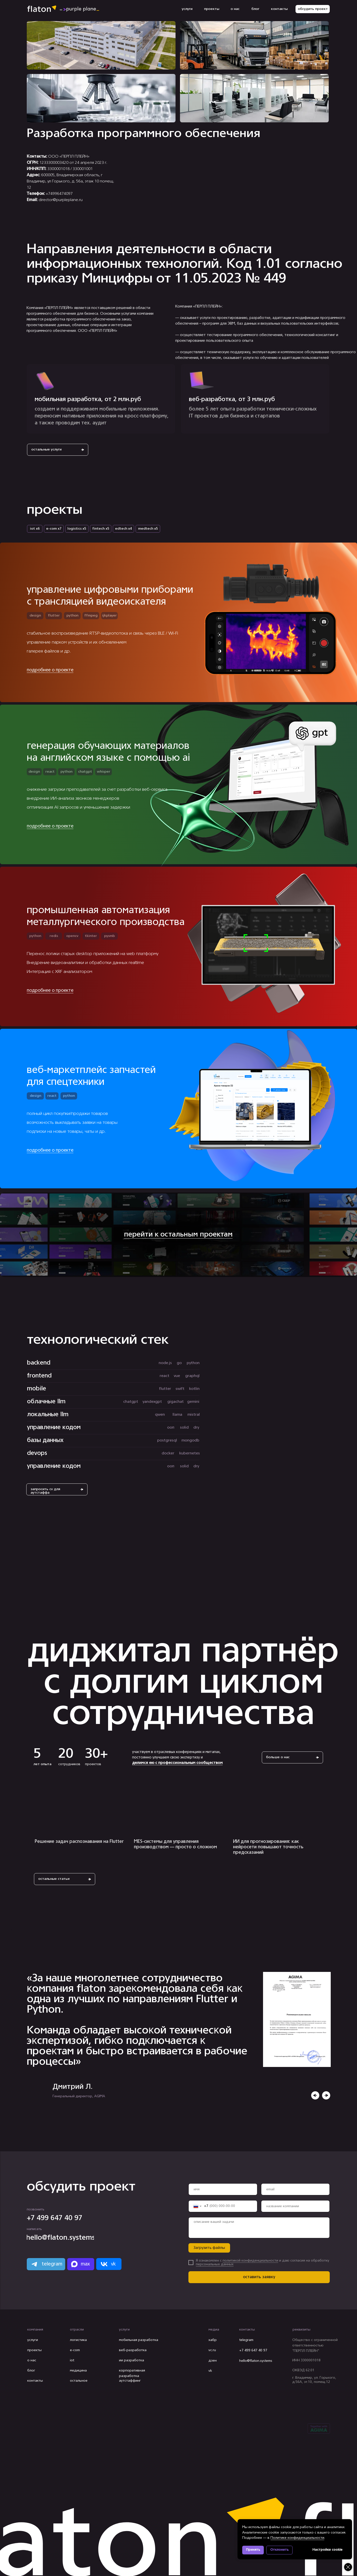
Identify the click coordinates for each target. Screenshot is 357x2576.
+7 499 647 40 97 (253, 2350)
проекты (34, 2350)
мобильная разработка (138, 2340)
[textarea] (259, 2227)
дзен (212, 2361)
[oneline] (295, 2206)
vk (210, 2371)
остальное (79, 2381)
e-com (75, 2350)
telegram (246, 2340)
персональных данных (215, 2264)
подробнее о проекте (50, 670)
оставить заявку (259, 2277)
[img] (326, 2095)
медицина (78, 2370)
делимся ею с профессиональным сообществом (177, 1763)
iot (72, 2360)
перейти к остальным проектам (178, 1234)
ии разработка (131, 2360)
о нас (31, 2360)
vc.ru (212, 2350)
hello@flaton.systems (255, 2361)
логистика (78, 2340)
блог (31, 2370)
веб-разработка (133, 2350)
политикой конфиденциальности (250, 2261)
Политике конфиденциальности (297, 2538)
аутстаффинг (130, 2381)
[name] (222, 2189)
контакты (35, 2381)
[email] (295, 2189)
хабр (212, 2340)
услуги (32, 2340)
